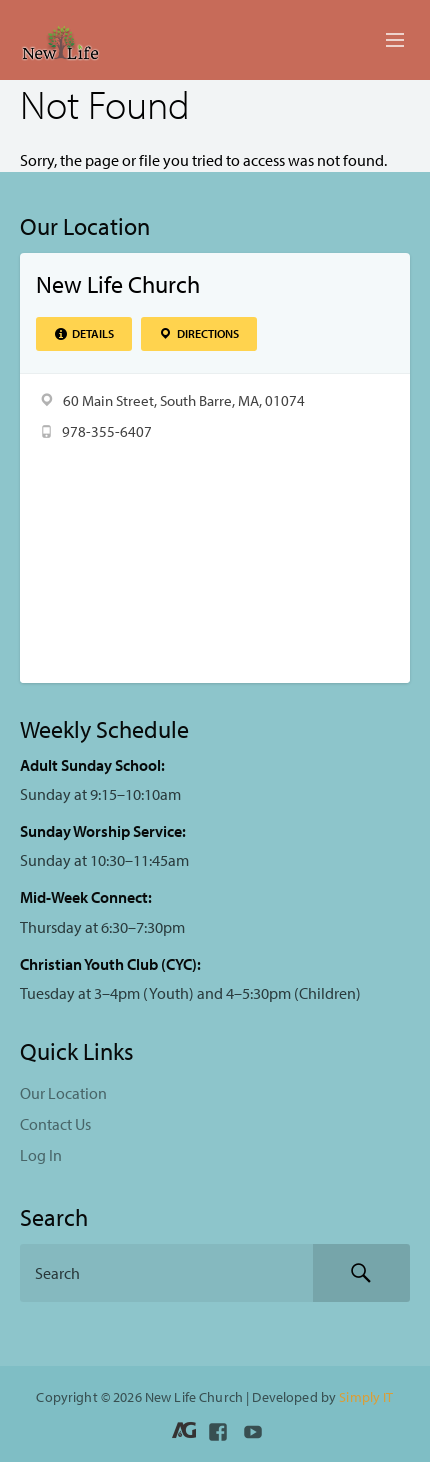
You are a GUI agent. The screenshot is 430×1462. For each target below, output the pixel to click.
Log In (41, 1155)
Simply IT (366, 1396)
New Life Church (118, 284)
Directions (198, 333)
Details (83, 333)
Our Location (63, 1093)
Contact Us (55, 1124)
